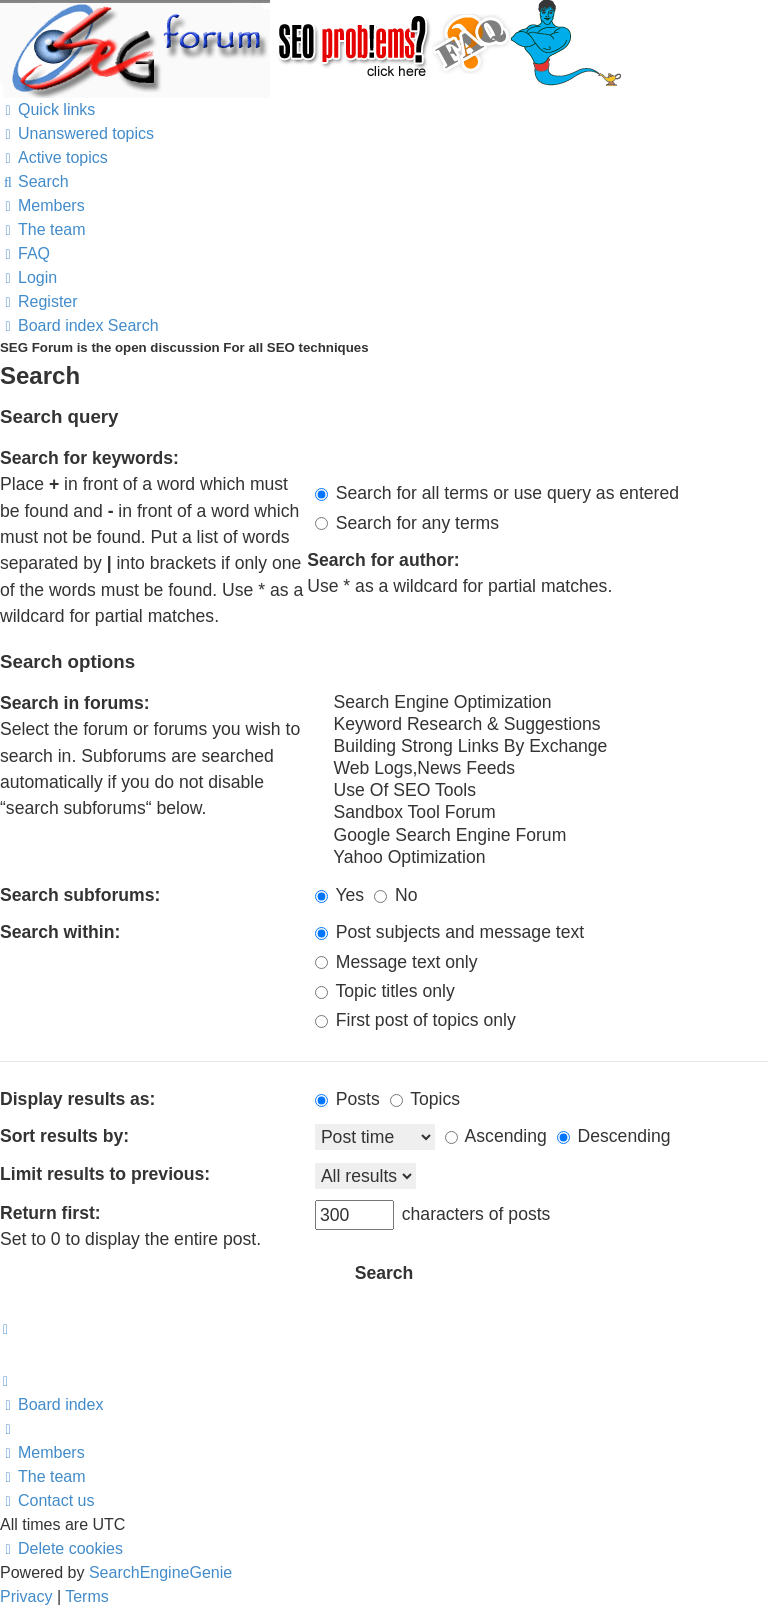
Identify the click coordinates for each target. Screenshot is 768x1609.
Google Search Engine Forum (541, 836)
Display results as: (77, 1099)
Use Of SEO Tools (541, 791)
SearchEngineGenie (160, 1572)
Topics (425, 1099)
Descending (614, 1136)
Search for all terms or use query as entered (497, 493)
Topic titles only (385, 991)
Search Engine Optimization (541, 703)
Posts (347, 1099)
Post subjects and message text (449, 932)
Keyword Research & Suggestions (541, 725)
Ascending (496, 1136)
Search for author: (383, 560)
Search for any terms (407, 523)
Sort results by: (64, 1136)
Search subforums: (80, 895)
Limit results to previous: (105, 1174)
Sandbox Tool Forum (541, 813)
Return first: (50, 1213)
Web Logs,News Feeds (541, 769)
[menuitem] (77, 133)
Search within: (60, 932)
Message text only (396, 962)
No (395, 895)
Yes (339, 895)
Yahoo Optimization (541, 858)
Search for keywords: (89, 458)
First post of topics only (415, 1020)
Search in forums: (75, 703)
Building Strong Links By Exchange (541, 747)
